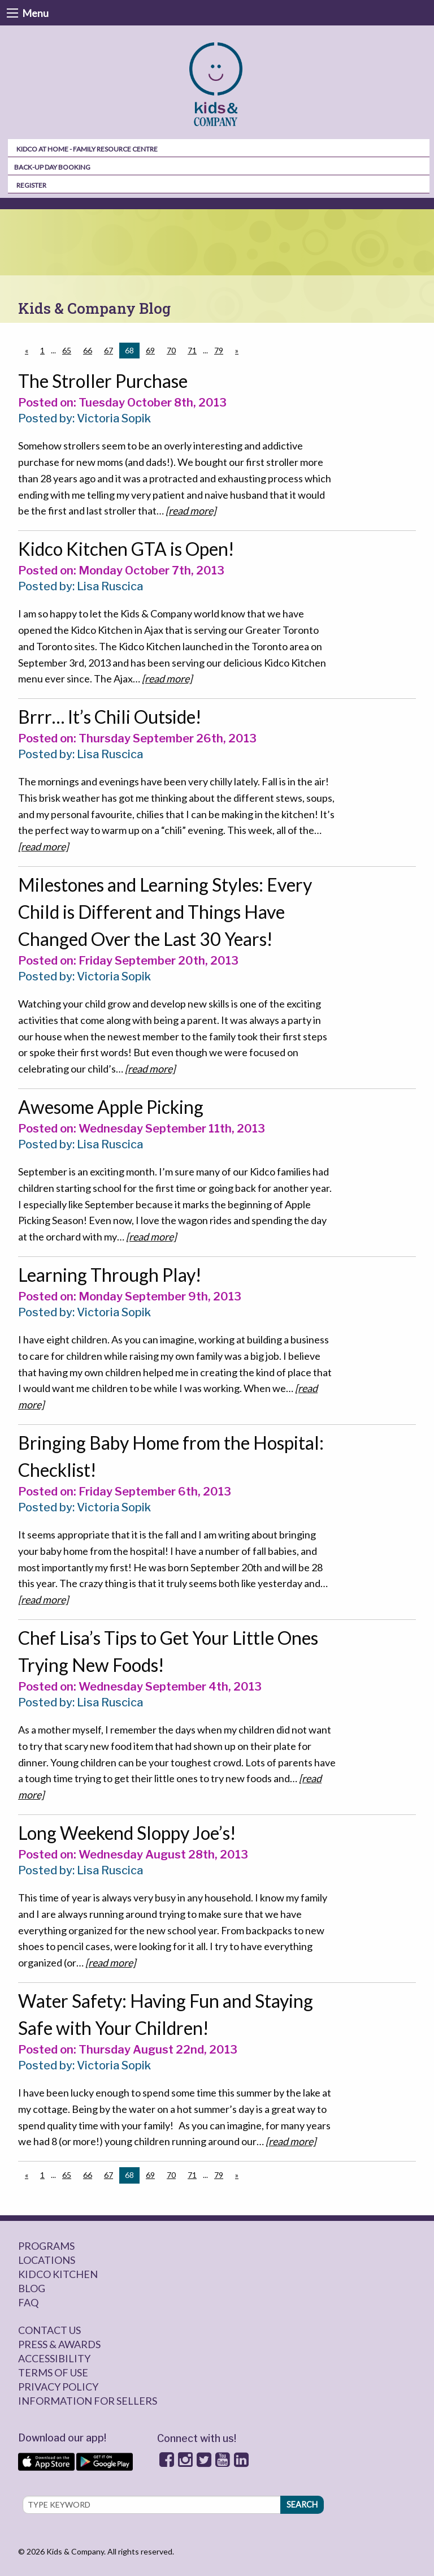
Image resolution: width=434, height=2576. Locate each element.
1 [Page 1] (42, 350)
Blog (31, 2288)
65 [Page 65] (66, 350)
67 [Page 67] (108, 350)
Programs (46, 2246)
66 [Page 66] (87, 350)
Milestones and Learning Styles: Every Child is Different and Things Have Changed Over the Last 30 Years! (165, 912)
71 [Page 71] (192, 350)
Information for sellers (87, 2401)
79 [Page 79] (218, 350)
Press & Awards (59, 2344)
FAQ (28, 2302)
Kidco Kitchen (58, 2274)
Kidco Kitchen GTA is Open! (126, 549)
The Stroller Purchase (103, 381)
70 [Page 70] (171, 350)
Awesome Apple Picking (110, 1107)
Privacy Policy (58, 2386)
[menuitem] (217, 84)
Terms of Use (53, 2372)
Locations (46, 2260)
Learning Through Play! (110, 1275)
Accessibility (54, 2358)
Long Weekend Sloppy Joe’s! (127, 1833)
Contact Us (49, 2330)
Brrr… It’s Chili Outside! (110, 717)
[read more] (191, 510)
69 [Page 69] (150, 350)
